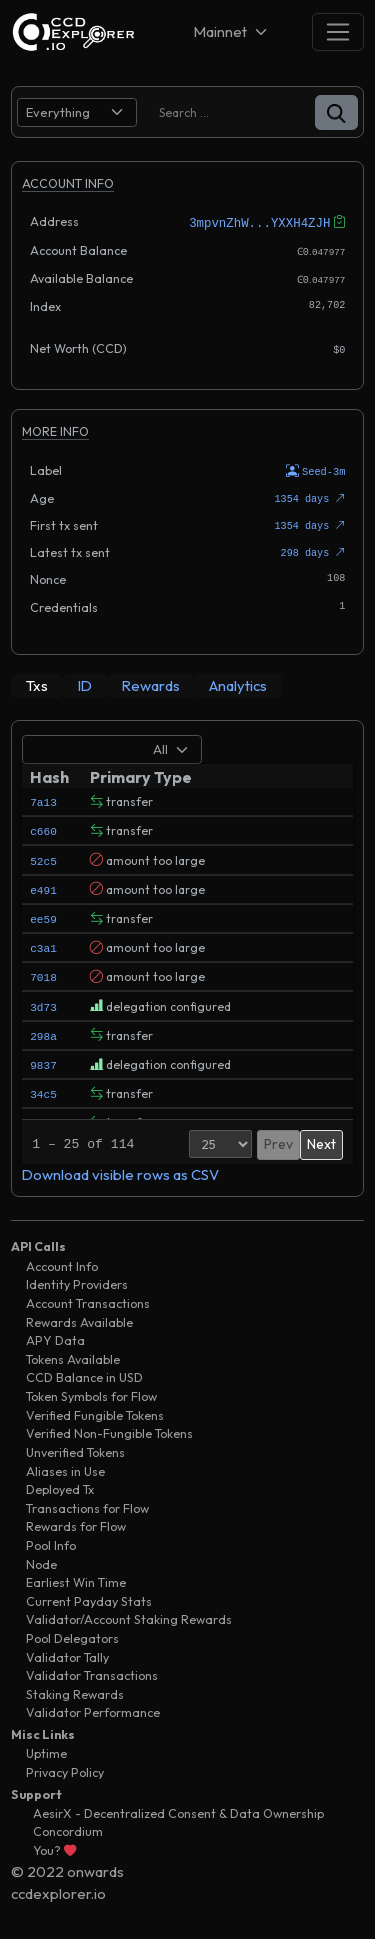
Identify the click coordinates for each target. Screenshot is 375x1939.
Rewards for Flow (76, 1523)
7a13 (43, 798)
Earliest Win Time (76, 1579)
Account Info (62, 1263)
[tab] (37, 683)
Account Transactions (88, 1300)
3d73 (43, 1002)
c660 (43, 827)
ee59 (43, 915)
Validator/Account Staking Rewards (129, 1616)
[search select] (77, 112)
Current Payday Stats (89, 1597)
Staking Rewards (75, 1691)
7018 (43, 973)
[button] (336, 112)
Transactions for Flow (87, 1504)
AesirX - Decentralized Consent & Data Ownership (178, 1810)
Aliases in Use (65, 1467)
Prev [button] (278, 1141)
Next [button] (321, 1141)
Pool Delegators (72, 1635)
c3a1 (43, 944)
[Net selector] (232, 31)
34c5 (43, 1090)
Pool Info (51, 1542)
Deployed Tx (60, 1486)
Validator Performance (93, 1709)
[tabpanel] (187, 955)
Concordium (68, 1828)
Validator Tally (67, 1653)
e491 (43, 886)
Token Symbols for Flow (91, 1393)
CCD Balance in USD (84, 1374)
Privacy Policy (65, 1769)
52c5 (43, 856)
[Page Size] (220, 1141)
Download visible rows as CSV (120, 1171)
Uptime (46, 1750)
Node (41, 1560)
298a (43, 1032)
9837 (43, 1061)
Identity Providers (77, 1281)
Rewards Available (79, 1318)
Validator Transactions (92, 1672)
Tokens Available (73, 1356)
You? (54, 1847)
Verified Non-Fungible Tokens (109, 1430)
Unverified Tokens (75, 1449)
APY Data (55, 1337)
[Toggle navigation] (338, 31)
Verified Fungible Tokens (95, 1411)
